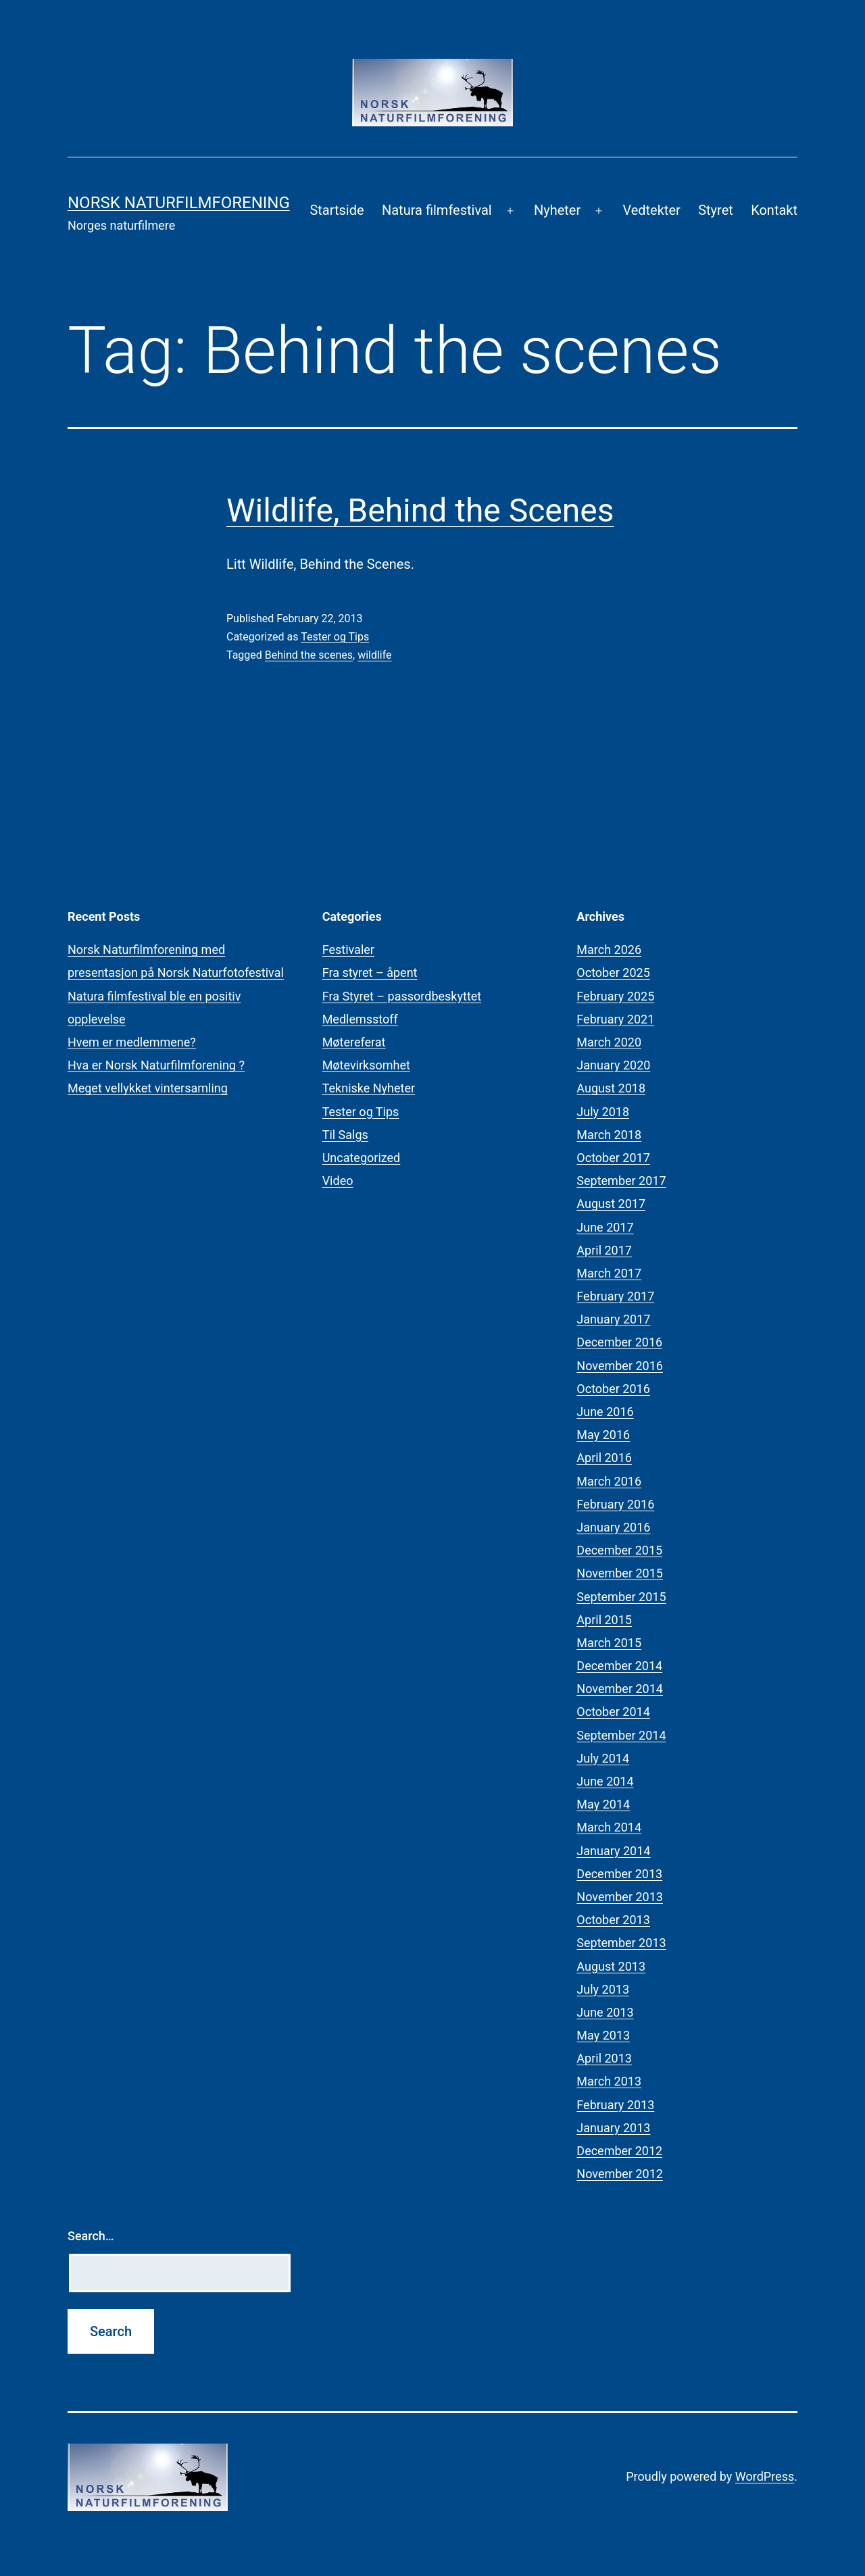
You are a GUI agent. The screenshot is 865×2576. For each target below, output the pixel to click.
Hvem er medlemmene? (132, 1042)
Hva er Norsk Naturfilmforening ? (156, 1065)
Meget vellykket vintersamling (148, 1088)
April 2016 (604, 1457)
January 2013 (613, 2128)
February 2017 (615, 1296)
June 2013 (604, 2012)
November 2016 (619, 1366)
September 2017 (621, 1180)
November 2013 (619, 1897)
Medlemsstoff (360, 1019)
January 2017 (613, 1319)
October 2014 (612, 1711)
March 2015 (608, 1643)
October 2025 (612, 972)
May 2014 (603, 1804)
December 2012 (619, 2151)
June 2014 (604, 1781)
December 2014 (619, 1666)
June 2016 (604, 1412)
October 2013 (612, 1920)
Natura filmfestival (437, 210)
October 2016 (612, 1389)
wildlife (374, 655)
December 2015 (619, 1550)
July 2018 (602, 1112)
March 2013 (608, 2081)
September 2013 (621, 1943)
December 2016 (619, 1342)
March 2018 (608, 1135)
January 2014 (613, 1851)
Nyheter (557, 210)
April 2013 (604, 2058)
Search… (91, 2236)
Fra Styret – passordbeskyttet (402, 996)
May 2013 (603, 2035)
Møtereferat (354, 1042)
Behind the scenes (309, 655)
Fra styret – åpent (370, 972)
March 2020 (608, 1042)
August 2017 (610, 1203)
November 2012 (619, 2174)
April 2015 (604, 1620)
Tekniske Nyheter (368, 1088)
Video (337, 1180)
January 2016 (613, 1527)
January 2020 (613, 1065)
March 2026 (608, 949)
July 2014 (602, 1758)
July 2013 (602, 1989)
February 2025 (615, 996)
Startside (337, 210)
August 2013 (610, 1966)
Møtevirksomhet (366, 1065)
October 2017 (612, 1158)
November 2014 (619, 1689)
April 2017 (604, 1250)
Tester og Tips (335, 636)
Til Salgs (345, 1135)
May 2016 (603, 1435)
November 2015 (619, 1573)
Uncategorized (361, 1158)
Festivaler (348, 949)
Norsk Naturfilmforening (179, 202)
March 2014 (608, 1827)
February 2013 (615, 2105)
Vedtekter (651, 210)
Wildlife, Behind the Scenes (420, 510)
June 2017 (604, 1227)
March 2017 (608, 1273)
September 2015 (621, 1597)
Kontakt (774, 210)
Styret (715, 210)
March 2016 (608, 1481)
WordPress (764, 2476)
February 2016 (615, 1504)
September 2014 (621, 1735)
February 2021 (615, 1019)
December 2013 (619, 1874)
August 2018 (610, 1088)
